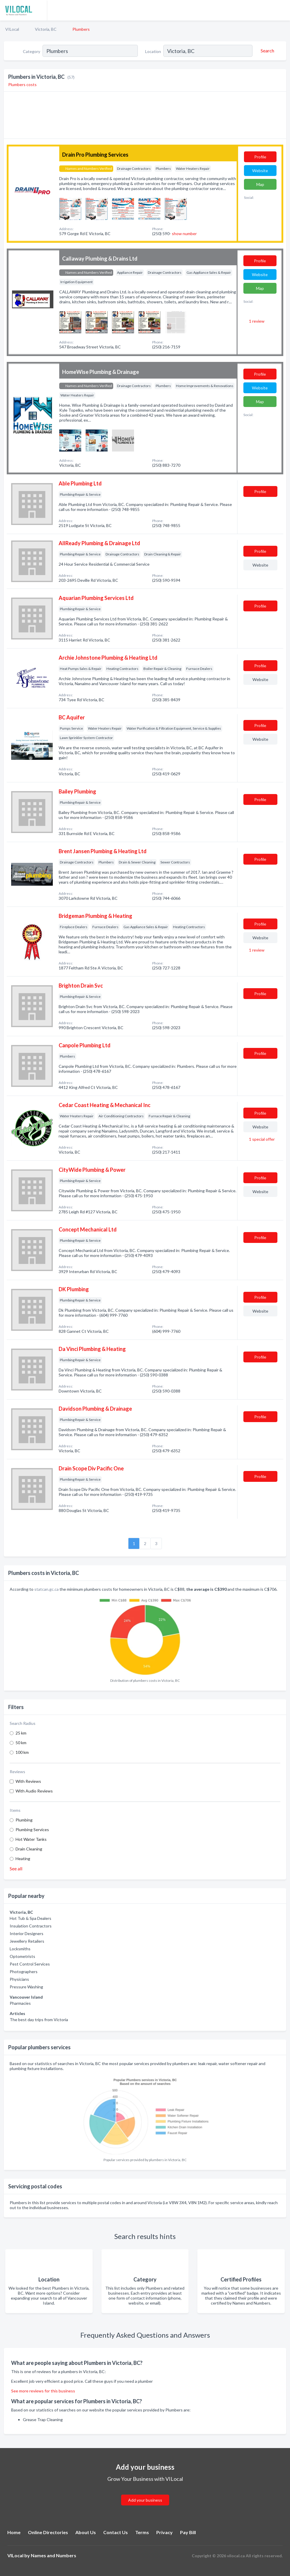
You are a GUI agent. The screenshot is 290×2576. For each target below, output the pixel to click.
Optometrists (22, 1956)
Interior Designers (26, 1933)
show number (184, 233)
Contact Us (115, 2532)
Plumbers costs (22, 84)
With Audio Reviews (34, 1790)
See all (16, 1868)
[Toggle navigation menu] (282, 10)
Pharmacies (20, 2003)
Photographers (24, 1971)
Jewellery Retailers (27, 1941)
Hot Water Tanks (31, 1839)
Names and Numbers (53, 2555)
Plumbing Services (32, 1829)
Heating (23, 1858)
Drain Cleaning (29, 1848)
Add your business (145, 2500)
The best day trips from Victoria (39, 2019)
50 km (21, 1742)
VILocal (12, 29)
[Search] (266, 51)
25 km (21, 1732)
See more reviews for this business (43, 2390)
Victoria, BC (46, 29)
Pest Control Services (30, 1963)
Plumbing (24, 1819)
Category (31, 51)
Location (153, 51)
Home (14, 2532)
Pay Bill (188, 2532)
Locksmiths (20, 1948)
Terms (142, 2532)
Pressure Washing (26, 1986)
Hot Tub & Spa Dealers (30, 1918)
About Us (85, 2532)
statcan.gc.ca (46, 1589)
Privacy (164, 2532)
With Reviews (28, 1781)
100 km (22, 1752)
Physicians (19, 1979)
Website (260, 170)
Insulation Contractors (31, 1925)
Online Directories (48, 2532)
